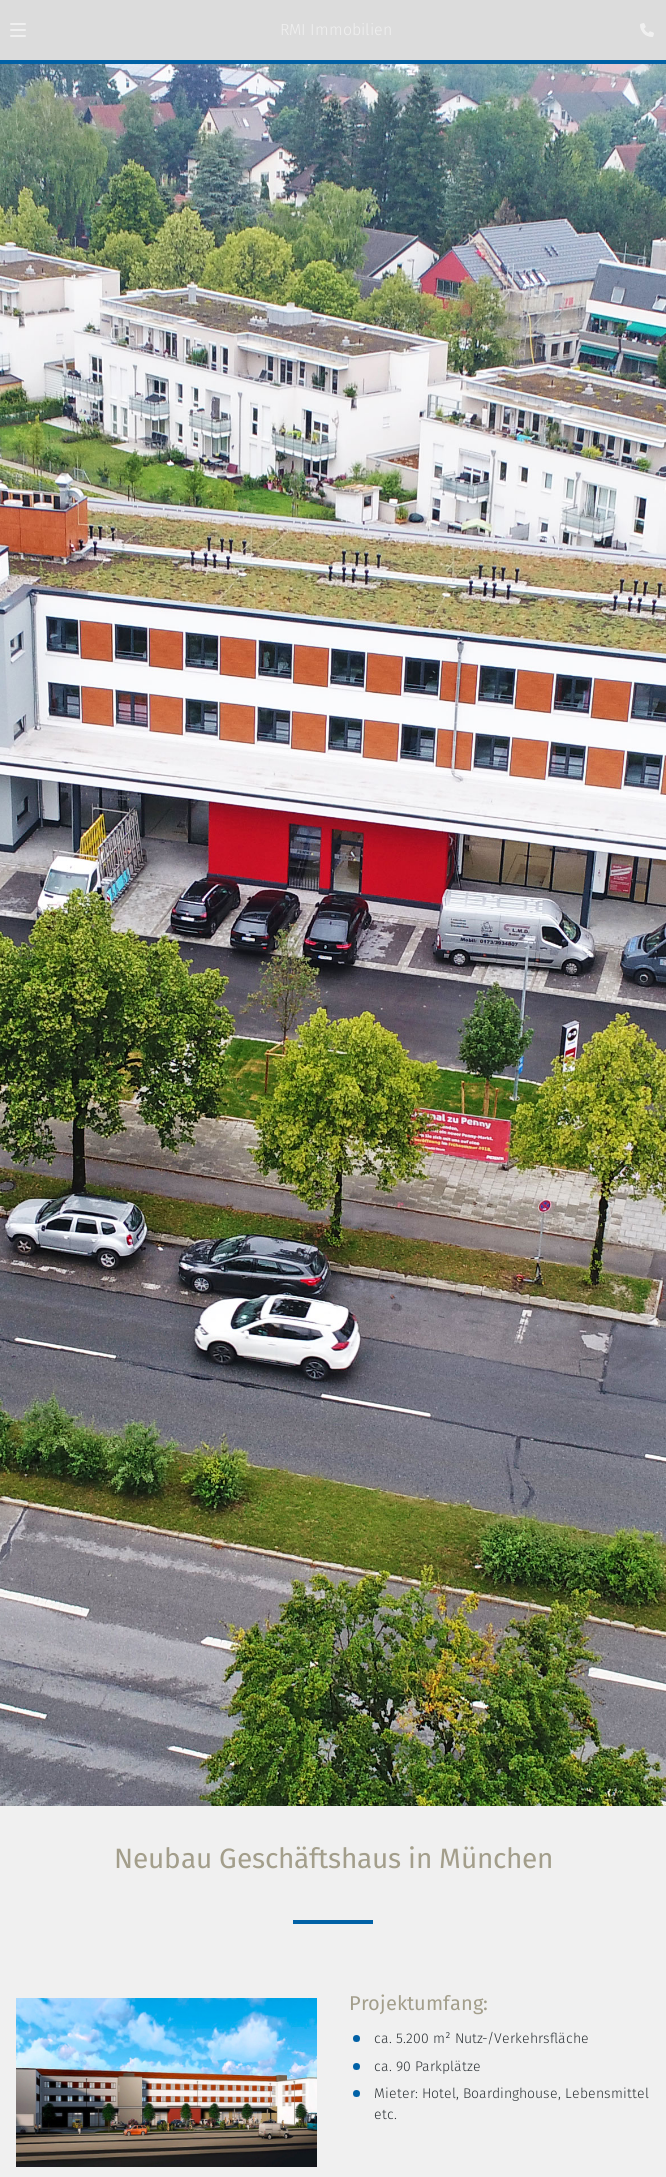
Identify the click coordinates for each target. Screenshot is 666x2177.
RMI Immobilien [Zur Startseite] (336, 29)
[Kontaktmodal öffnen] (642, 24)
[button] (18, 30)
